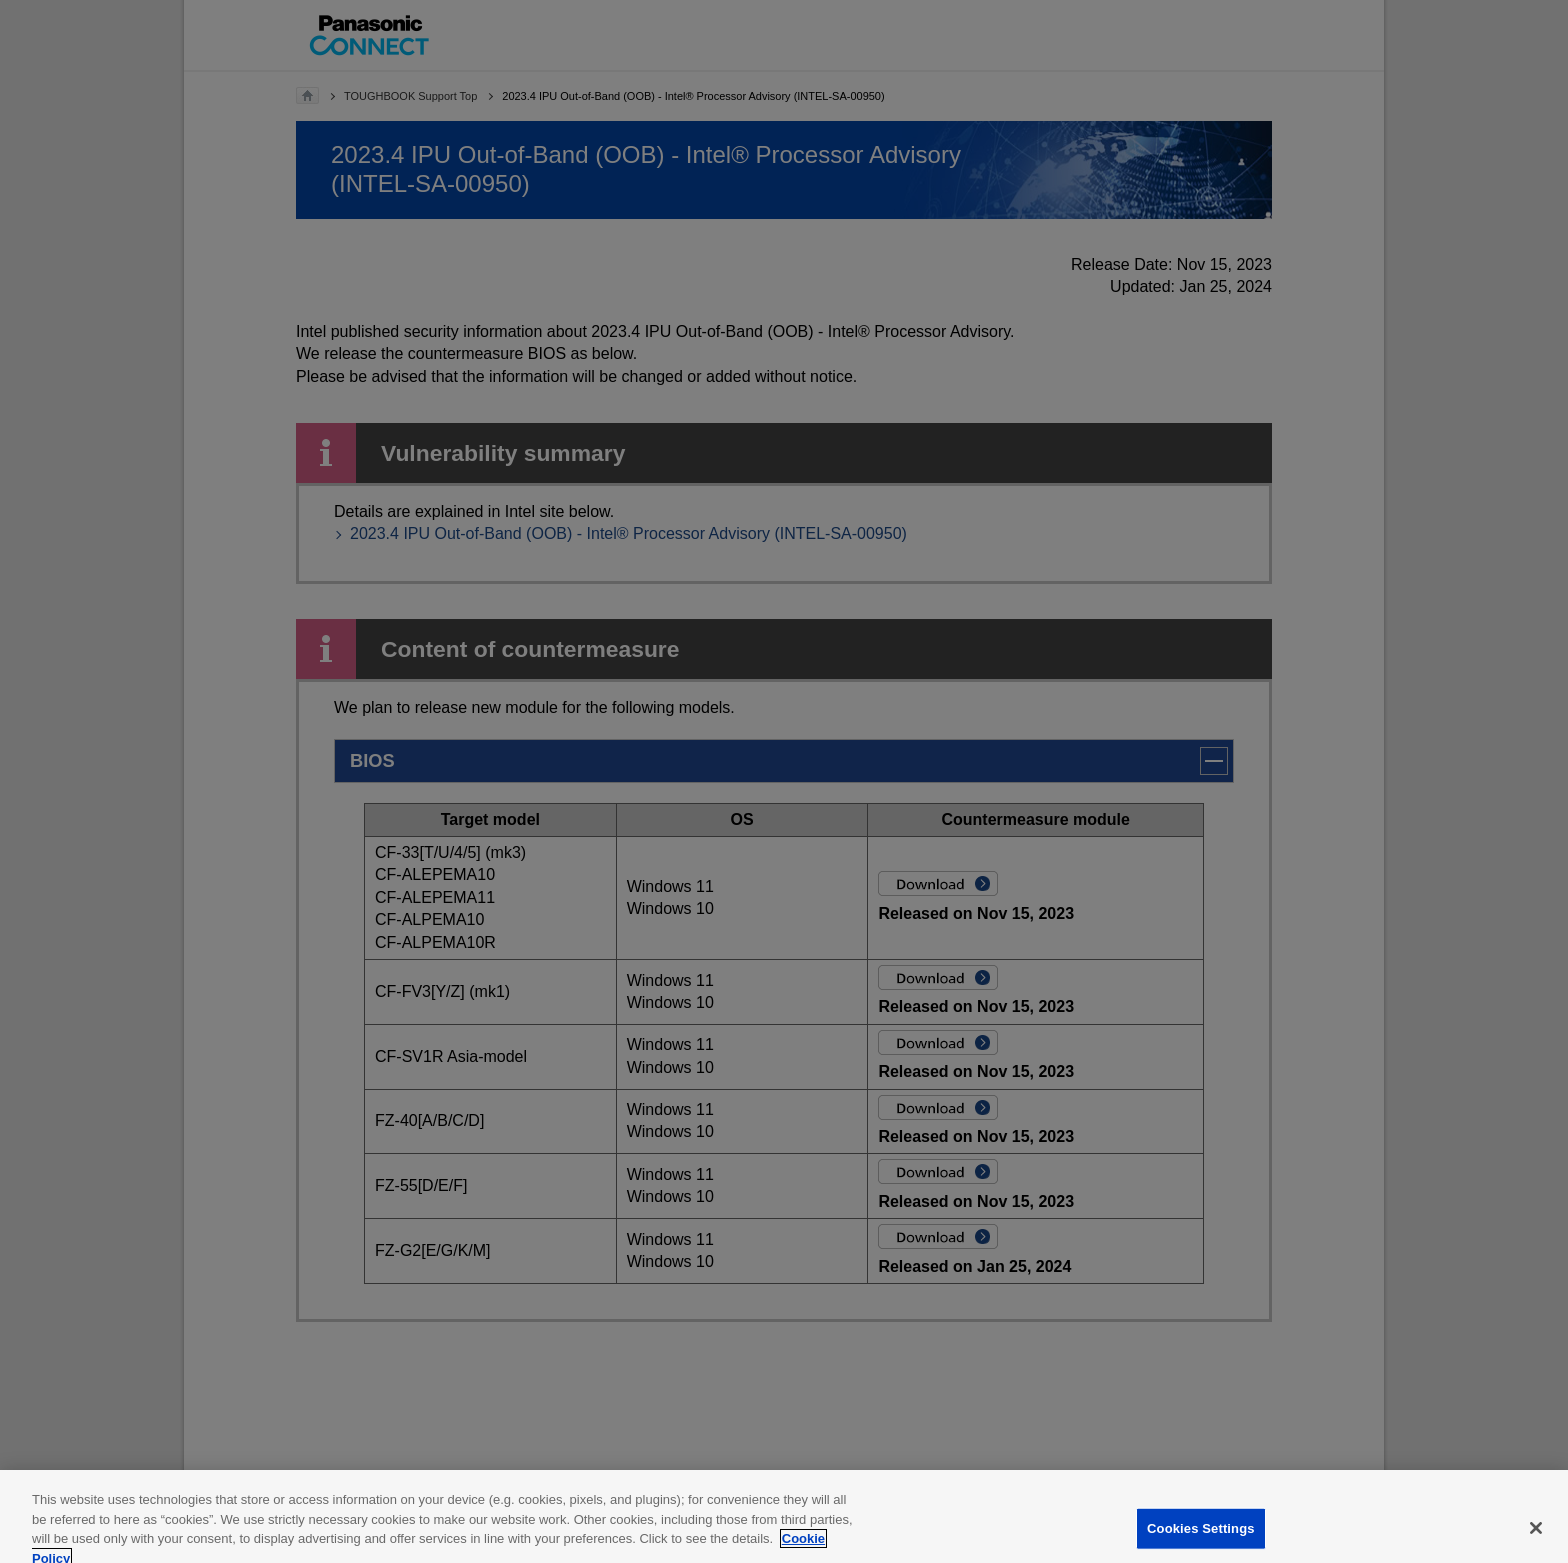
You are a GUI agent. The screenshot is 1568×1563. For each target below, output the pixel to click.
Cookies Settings (1201, 1537)
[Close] (1536, 1537)
